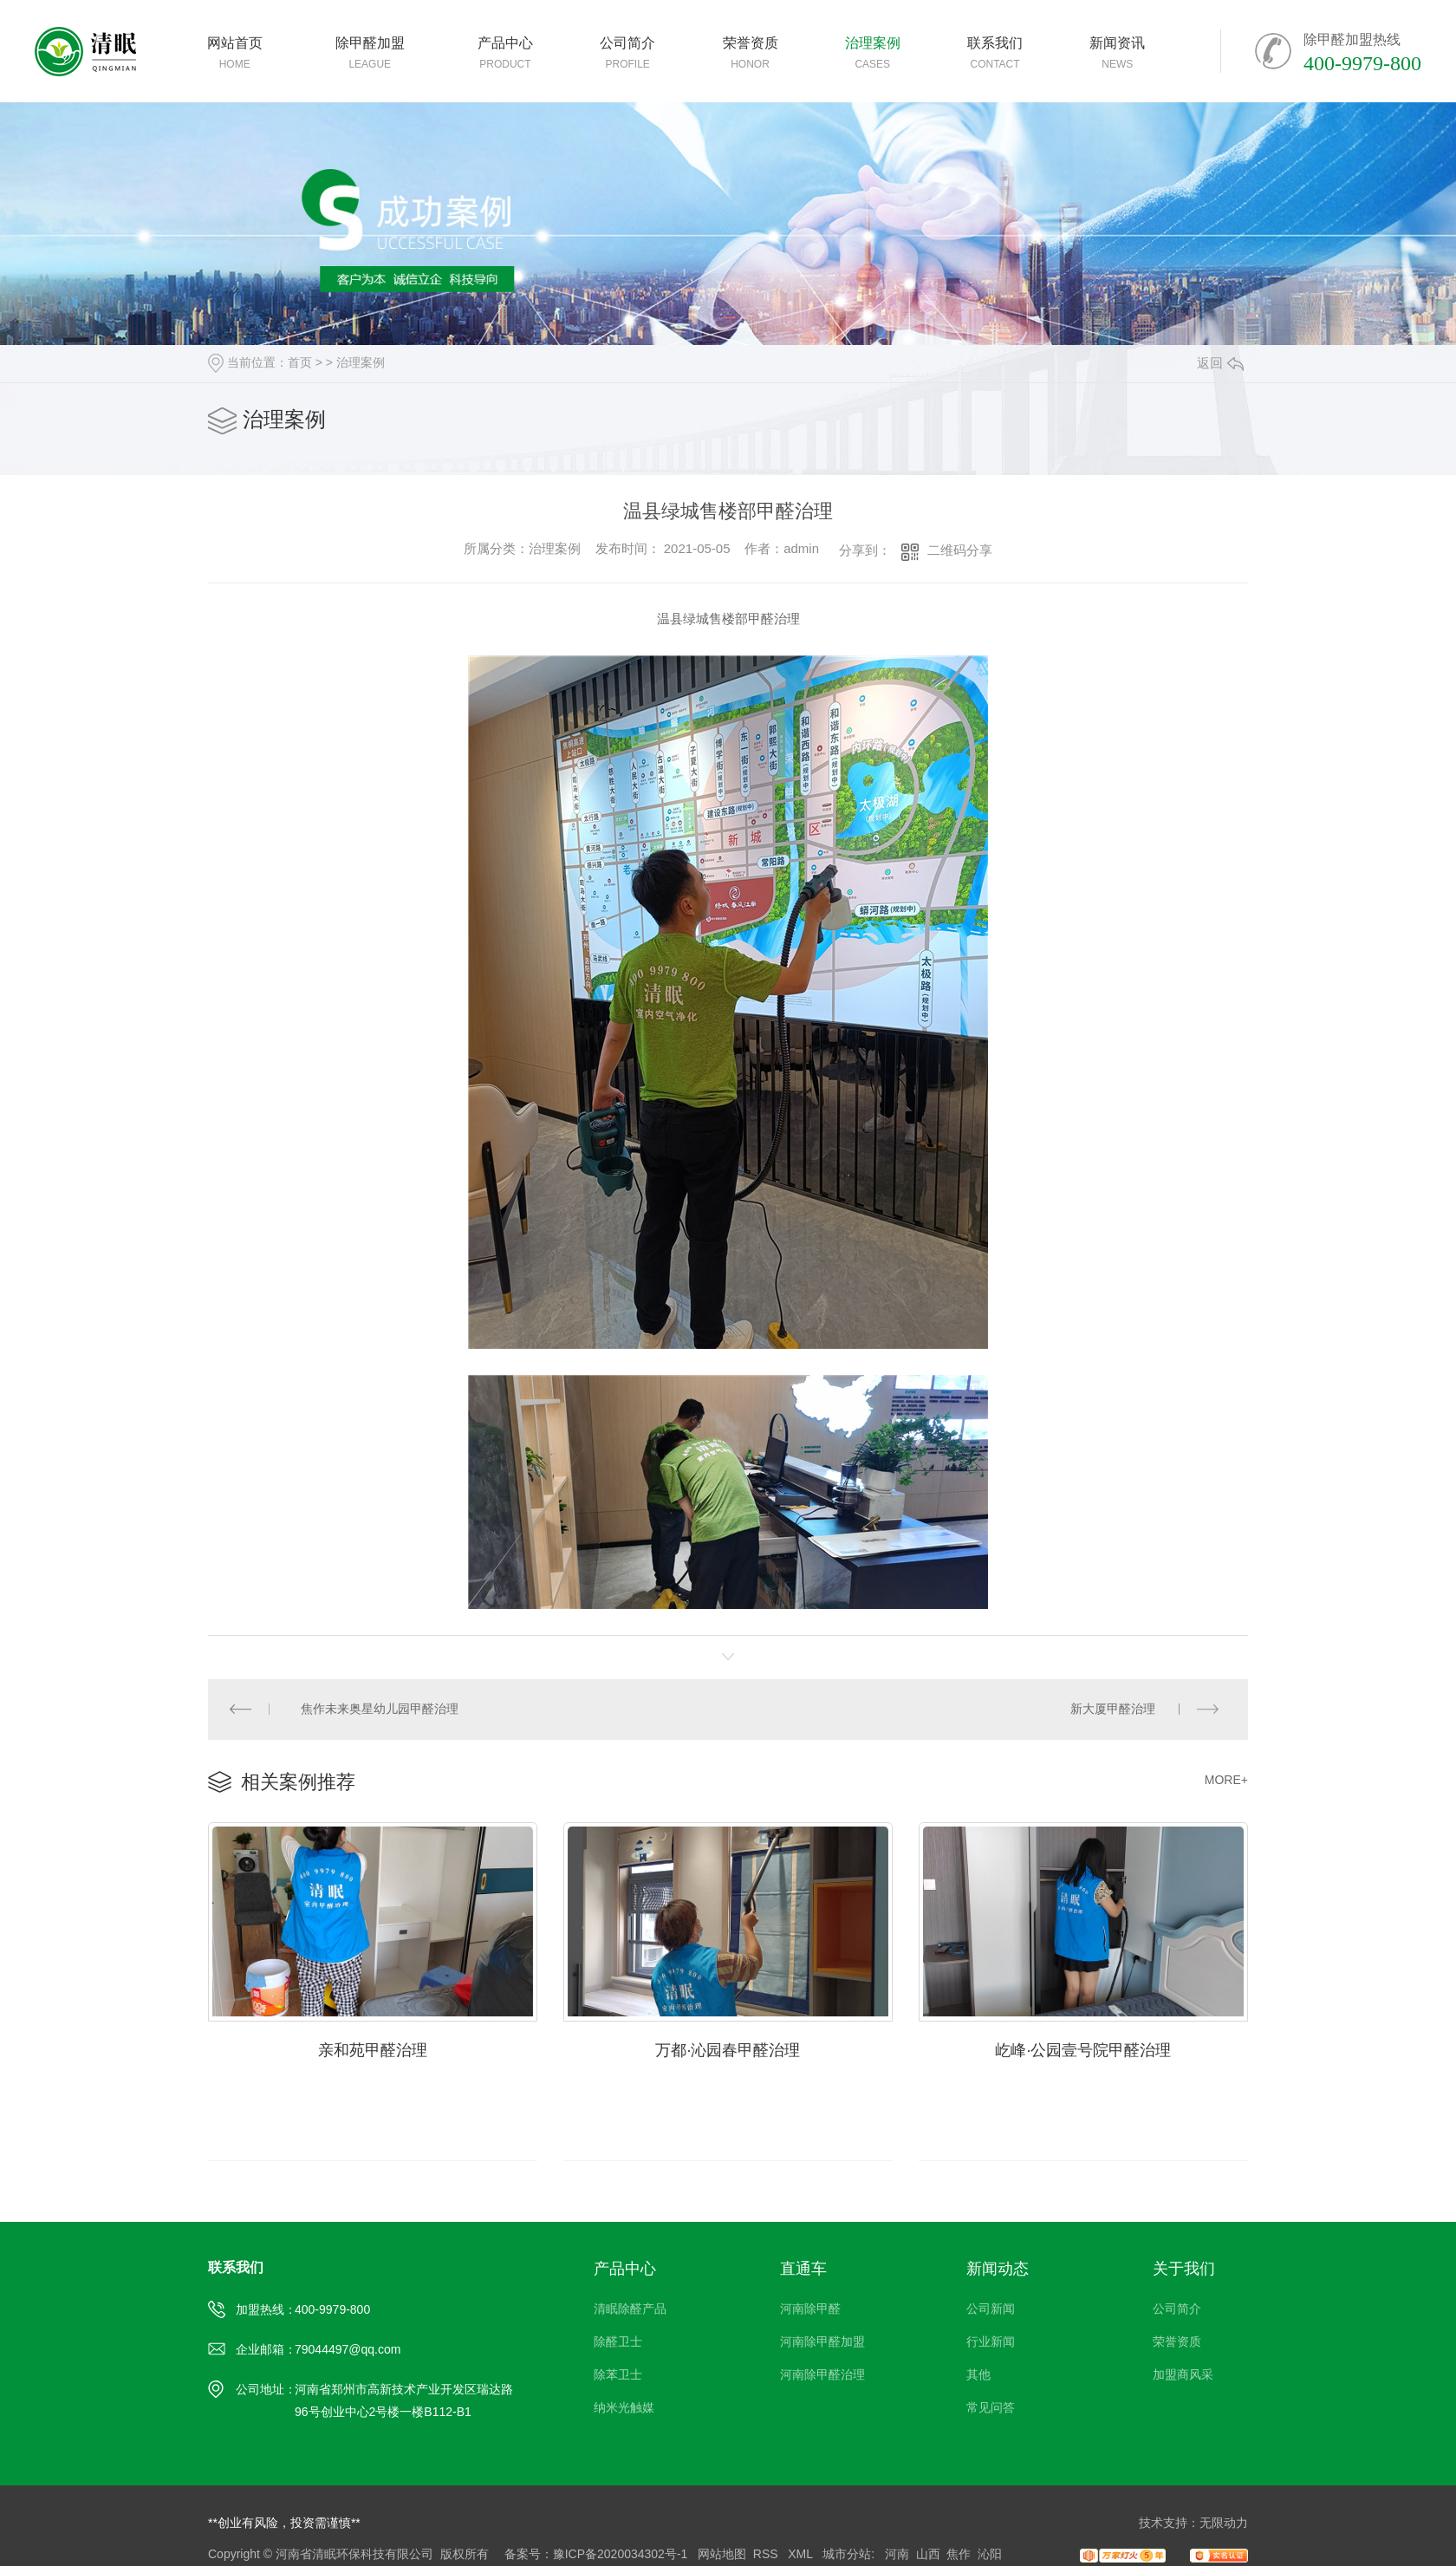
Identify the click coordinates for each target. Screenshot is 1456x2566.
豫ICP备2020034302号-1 (620, 2555)
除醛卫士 (618, 2342)
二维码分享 (959, 550)
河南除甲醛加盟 (822, 2342)
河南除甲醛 (810, 2309)
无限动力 (1223, 2523)
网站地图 (722, 2555)
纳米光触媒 (624, 2408)
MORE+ (1226, 1781)
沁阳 (990, 2555)
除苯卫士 (618, 2375)
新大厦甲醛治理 (1112, 1709)
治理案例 (360, 362)
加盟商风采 (1183, 2375)
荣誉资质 (1177, 2342)
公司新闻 (990, 2309)
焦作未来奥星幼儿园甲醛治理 (380, 1709)
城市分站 (846, 2555)
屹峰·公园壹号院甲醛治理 (1083, 2050)
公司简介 (1177, 2309)
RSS (767, 2555)
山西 (928, 2555)
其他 (978, 2375)
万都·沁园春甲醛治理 (727, 2050)
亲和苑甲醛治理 (372, 2050)
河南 (897, 2555)
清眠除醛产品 (630, 2309)
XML (802, 2555)
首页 (300, 362)
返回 (1220, 362)
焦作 (958, 2555)
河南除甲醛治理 (822, 2375)
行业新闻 (990, 2342)
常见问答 (990, 2408)
